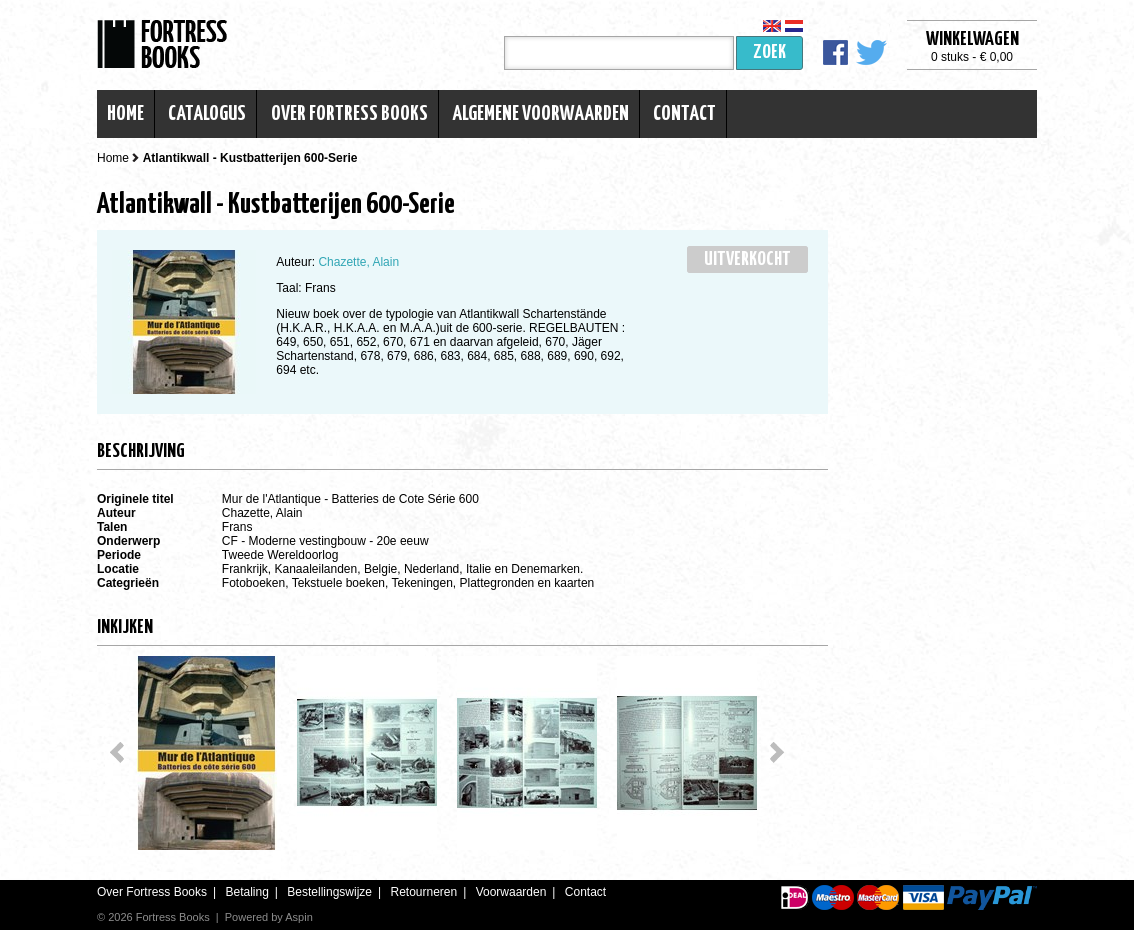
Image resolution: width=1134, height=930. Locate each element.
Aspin (299, 917)
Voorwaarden (511, 892)
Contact (684, 114)
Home (125, 114)
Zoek (769, 52)
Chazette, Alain (358, 262)
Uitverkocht (747, 259)
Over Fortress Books (349, 114)
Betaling (246, 892)
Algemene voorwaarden (540, 114)
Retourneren (423, 892)
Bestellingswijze (329, 892)
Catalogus (207, 114)
